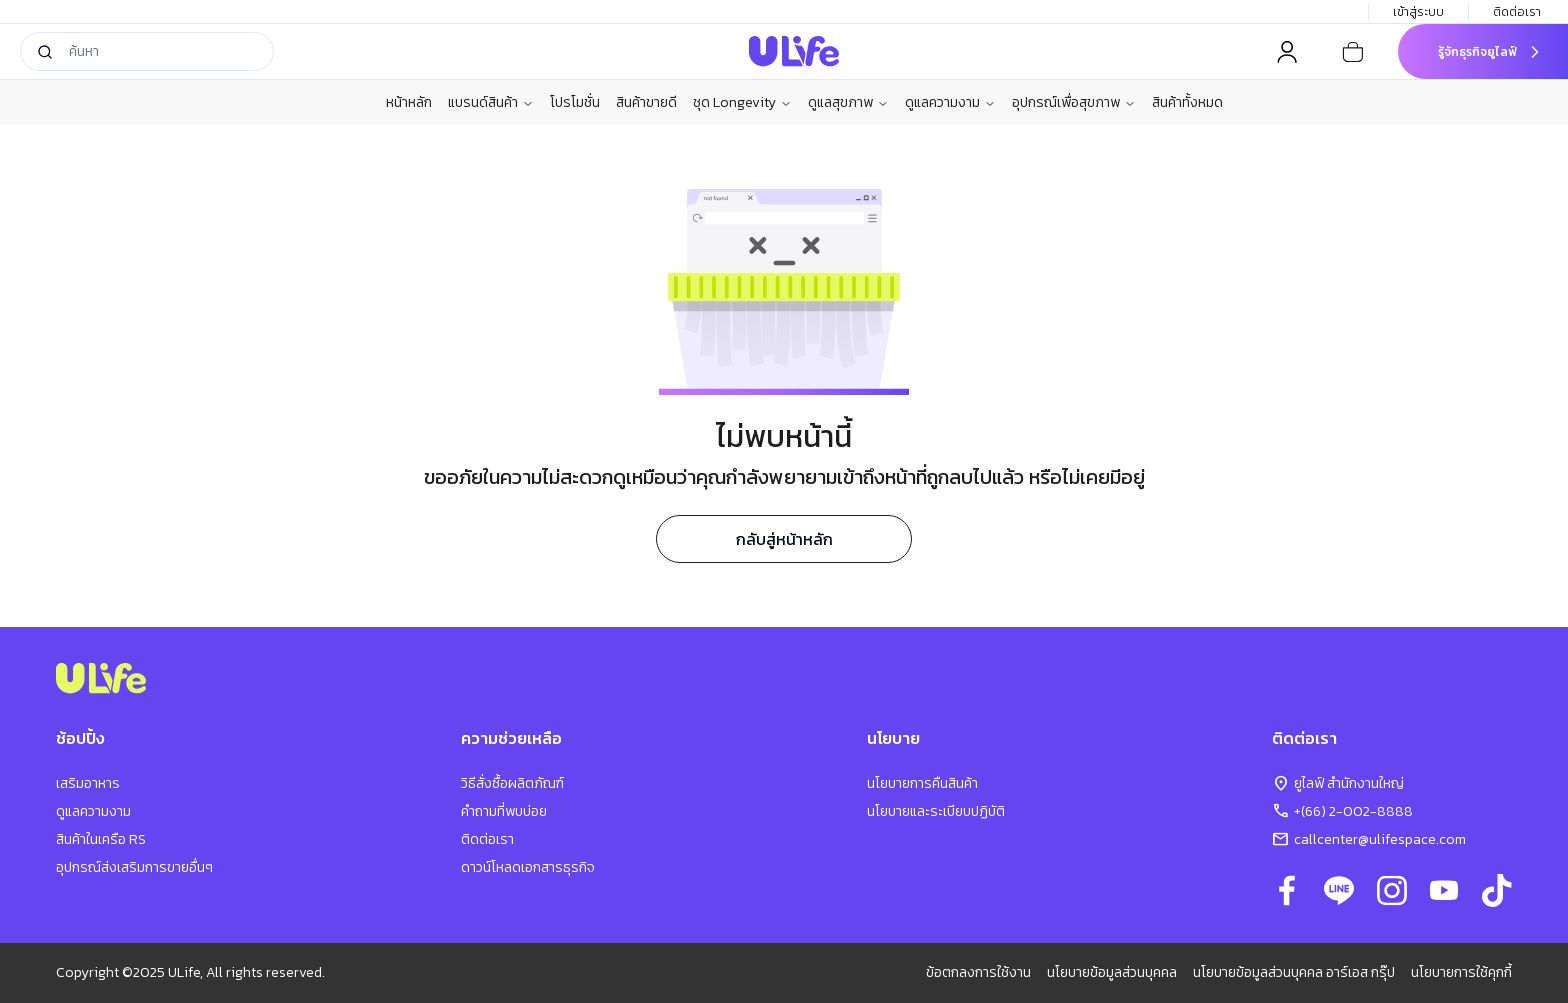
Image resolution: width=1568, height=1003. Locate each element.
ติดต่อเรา (1518, 12)
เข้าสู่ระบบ (1418, 12)
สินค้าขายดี (646, 102)
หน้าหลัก (409, 102)
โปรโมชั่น (575, 102)
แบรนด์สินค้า (491, 103)
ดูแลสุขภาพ (848, 103)
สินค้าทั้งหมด (1187, 102)
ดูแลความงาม (950, 103)
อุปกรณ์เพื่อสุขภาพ (1074, 103)
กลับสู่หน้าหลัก (784, 539)
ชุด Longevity (742, 103)
